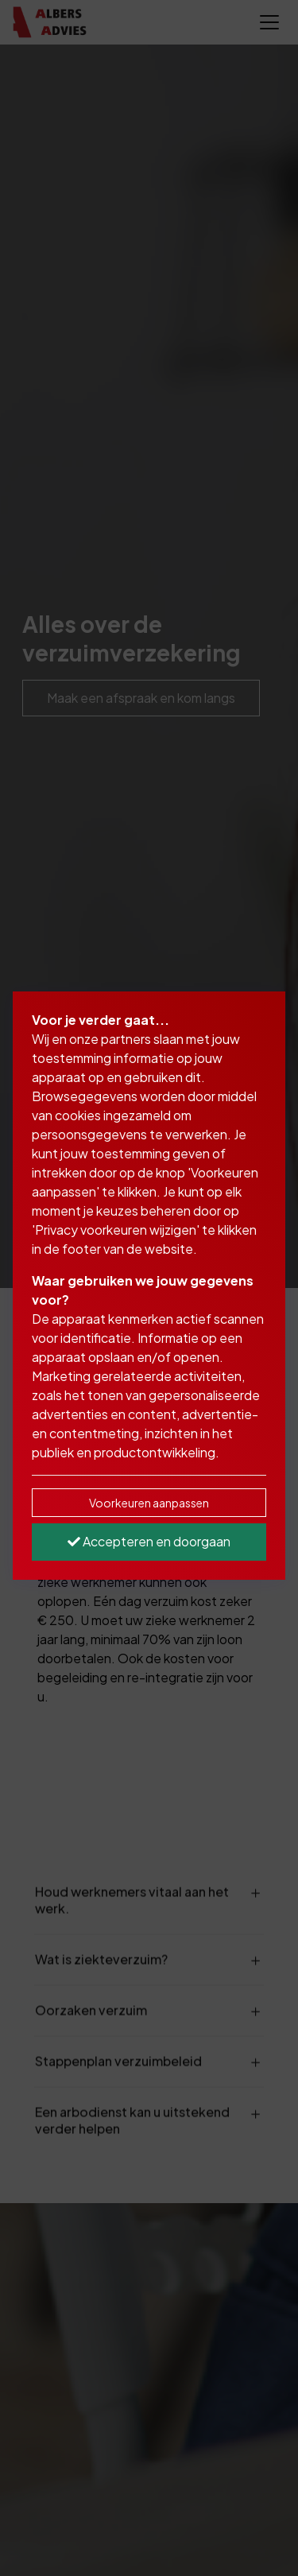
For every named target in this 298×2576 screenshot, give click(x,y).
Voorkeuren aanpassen (149, 1503)
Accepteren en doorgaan (149, 1541)
